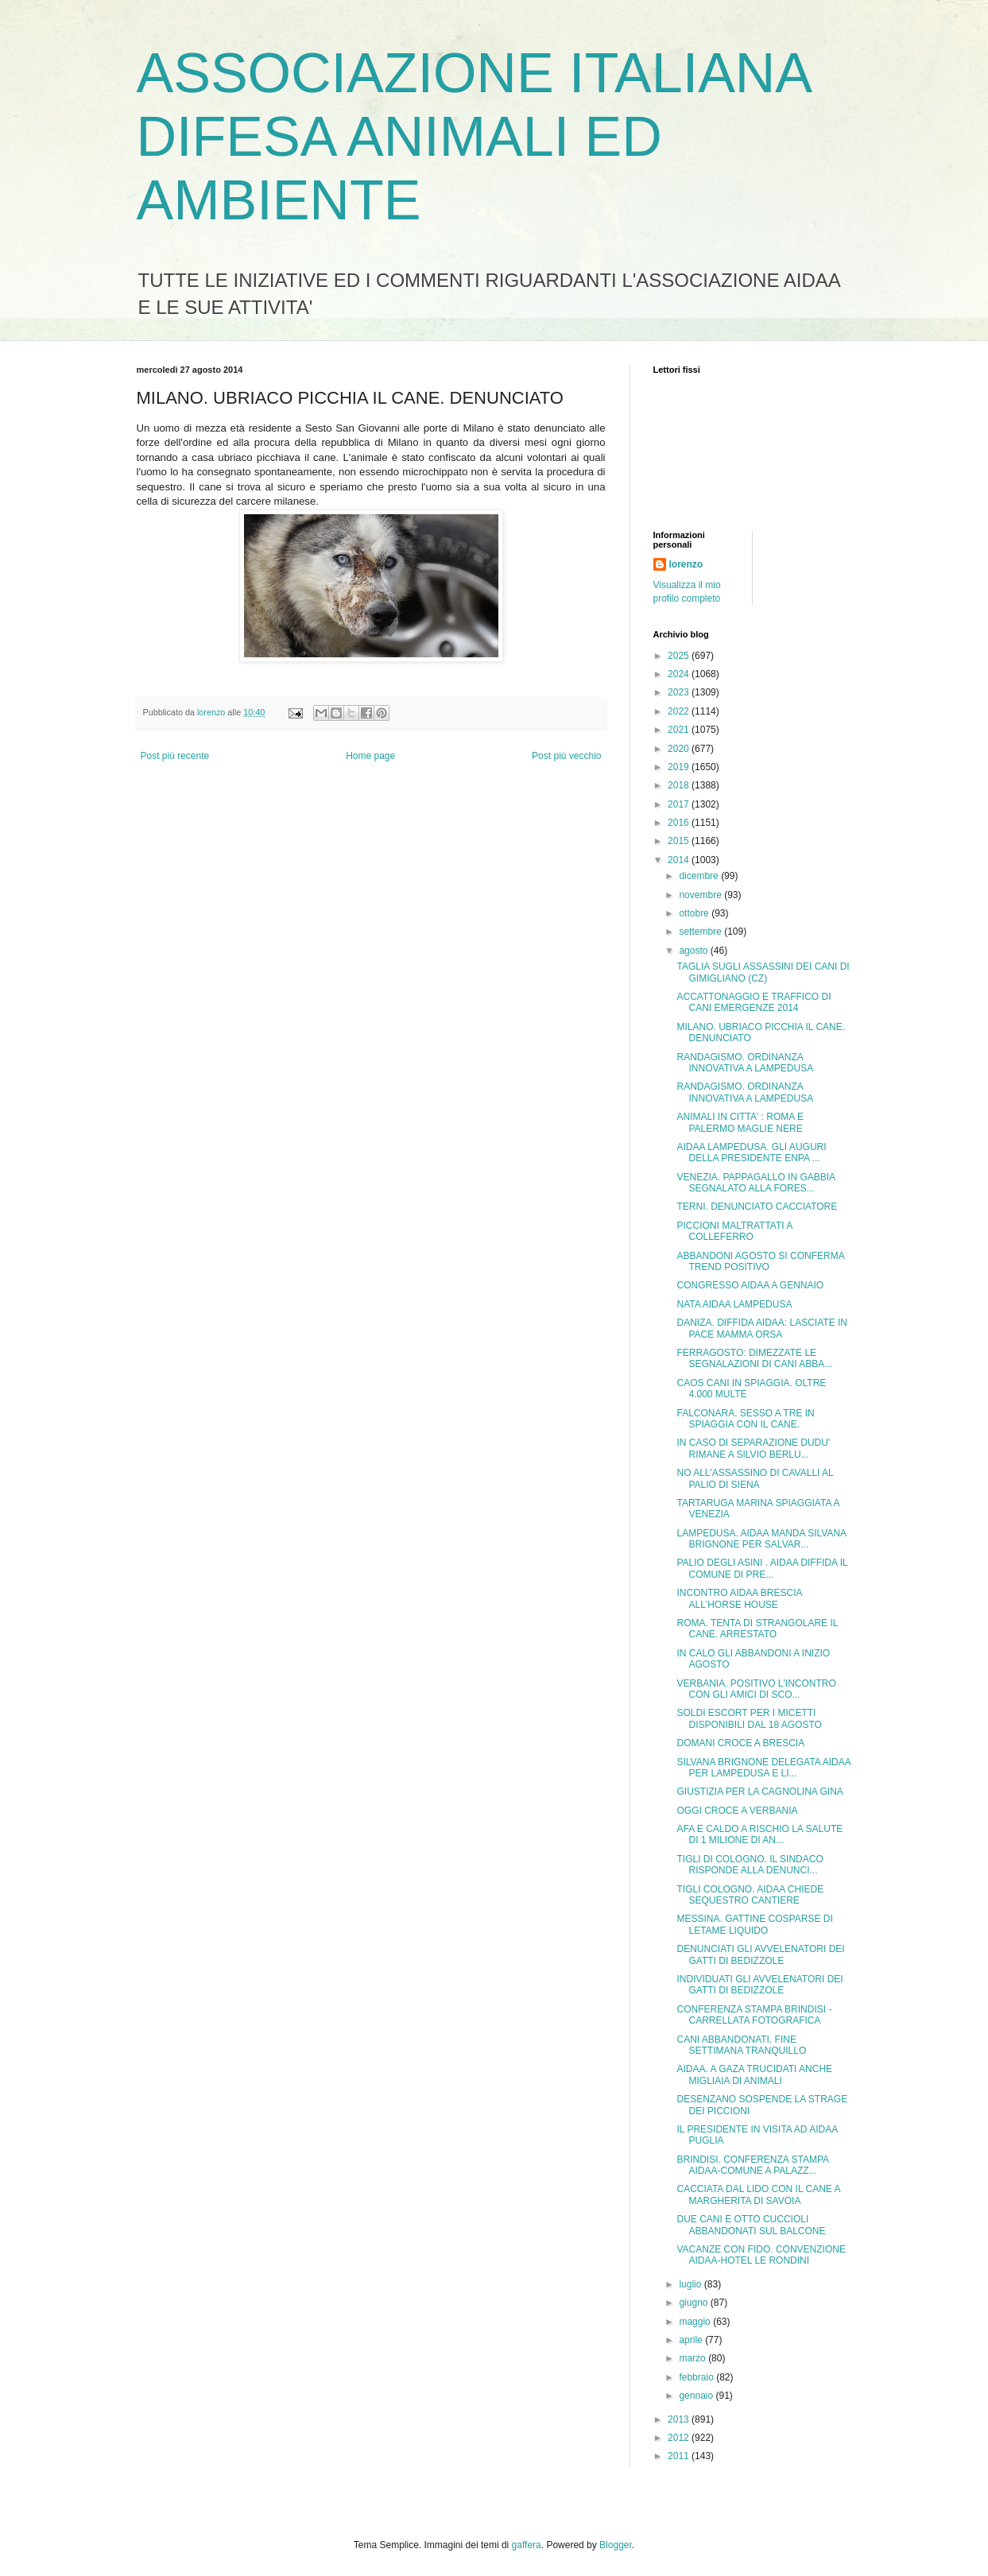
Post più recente (175, 755)
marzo (693, 2358)
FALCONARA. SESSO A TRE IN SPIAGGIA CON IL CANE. (745, 1419)
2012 (680, 2437)
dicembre (700, 875)
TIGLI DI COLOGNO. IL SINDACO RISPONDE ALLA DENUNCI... (749, 1865)
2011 (680, 2456)
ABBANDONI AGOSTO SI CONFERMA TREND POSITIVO (760, 1261)
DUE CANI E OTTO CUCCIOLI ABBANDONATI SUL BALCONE (750, 2225)
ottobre (695, 913)
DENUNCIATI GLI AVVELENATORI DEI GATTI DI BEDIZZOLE (760, 1954)
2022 (680, 711)
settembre (701, 931)
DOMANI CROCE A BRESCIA (740, 1743)
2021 (680, 729)
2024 (680, 674)
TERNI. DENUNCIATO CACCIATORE (756, 1206)
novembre (701, 895)
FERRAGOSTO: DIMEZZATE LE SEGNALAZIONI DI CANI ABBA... (754, 1358)
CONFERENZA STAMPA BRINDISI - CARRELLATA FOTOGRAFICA (753, 2015)
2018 (680, 785)
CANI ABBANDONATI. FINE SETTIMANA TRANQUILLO (741, 2045)
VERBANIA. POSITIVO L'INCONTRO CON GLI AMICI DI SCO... (755, 1689)
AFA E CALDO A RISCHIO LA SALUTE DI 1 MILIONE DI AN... (759, 1834)
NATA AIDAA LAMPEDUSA (734, 1304)
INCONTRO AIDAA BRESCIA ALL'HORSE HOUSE (738, 1598)
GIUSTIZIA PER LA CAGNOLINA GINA (759, 1791)
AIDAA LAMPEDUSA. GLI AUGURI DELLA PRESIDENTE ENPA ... (751, 1152)
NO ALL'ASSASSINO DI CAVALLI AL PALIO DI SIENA (754, 1478)
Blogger (615, 2545)
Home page (370, 755)
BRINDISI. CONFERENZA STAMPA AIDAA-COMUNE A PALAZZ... (752, 2165)
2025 (680, 655)
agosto (694, 950)
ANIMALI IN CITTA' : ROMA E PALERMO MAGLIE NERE (739, 1122)
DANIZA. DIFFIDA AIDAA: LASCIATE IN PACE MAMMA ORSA (761, 1328)
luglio (691, 2284)
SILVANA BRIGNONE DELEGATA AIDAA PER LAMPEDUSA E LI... (763, 1768)
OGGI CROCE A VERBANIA (736, 1810)
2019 (680, 767)
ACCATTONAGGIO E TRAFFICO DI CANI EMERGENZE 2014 (753, 1002)
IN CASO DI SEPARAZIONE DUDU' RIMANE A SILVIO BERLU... (753, 1448)
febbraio (697, 2377)
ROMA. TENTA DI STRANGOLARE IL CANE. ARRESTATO (756, 1628)
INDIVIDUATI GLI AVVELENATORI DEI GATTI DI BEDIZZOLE (759, 1985)
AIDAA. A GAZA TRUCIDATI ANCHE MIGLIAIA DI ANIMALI (754, 2074)
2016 (680, 822)
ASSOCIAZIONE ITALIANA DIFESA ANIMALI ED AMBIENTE (473, 136)
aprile (692, 2340)
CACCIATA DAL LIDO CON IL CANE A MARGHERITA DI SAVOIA (757, 2194)
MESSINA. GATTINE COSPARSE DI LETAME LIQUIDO (754, 1924)
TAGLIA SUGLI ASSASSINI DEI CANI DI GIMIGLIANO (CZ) (762, 972)
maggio (696, 2321)
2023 (680, 692)
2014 (680, 860)
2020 (680, 748)
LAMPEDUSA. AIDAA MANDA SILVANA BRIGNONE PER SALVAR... (761, 1539)
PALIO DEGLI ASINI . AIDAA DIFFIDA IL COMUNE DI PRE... (761, 1568)
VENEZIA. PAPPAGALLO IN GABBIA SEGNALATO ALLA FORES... (755, 1183)
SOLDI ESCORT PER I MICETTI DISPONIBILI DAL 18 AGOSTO (748, 1718)
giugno (694, 2302)
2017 (680, 804)
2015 (680, 840)
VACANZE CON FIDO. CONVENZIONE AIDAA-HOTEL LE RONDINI (760, 2255)
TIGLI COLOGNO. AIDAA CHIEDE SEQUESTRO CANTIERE (749, 1895)
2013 (680, 2419)
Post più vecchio (566, 755)
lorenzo (686, 564)
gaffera (526, 2545)
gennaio (697, 2395)
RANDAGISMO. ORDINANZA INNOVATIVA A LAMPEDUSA (744, 1063)
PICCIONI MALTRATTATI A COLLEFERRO (734, 1231)
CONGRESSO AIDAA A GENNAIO (749, 1285)
